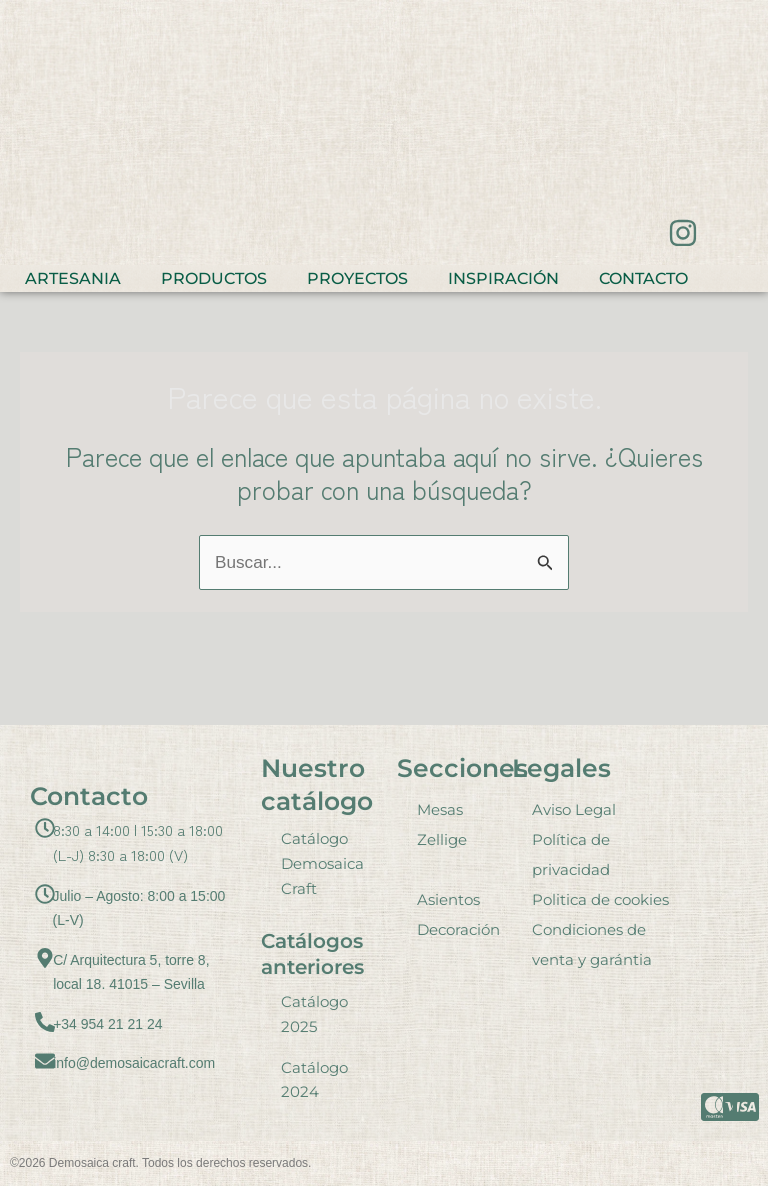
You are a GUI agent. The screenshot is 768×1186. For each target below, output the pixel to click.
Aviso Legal (574, 809)
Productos (214, 278)
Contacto (643, 278)
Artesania (73, 278)
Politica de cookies (600, 899)
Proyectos (357, 278)
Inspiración (503, 278)
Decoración (458, 929)
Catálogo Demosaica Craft (322, 863)
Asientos (448, 899)
